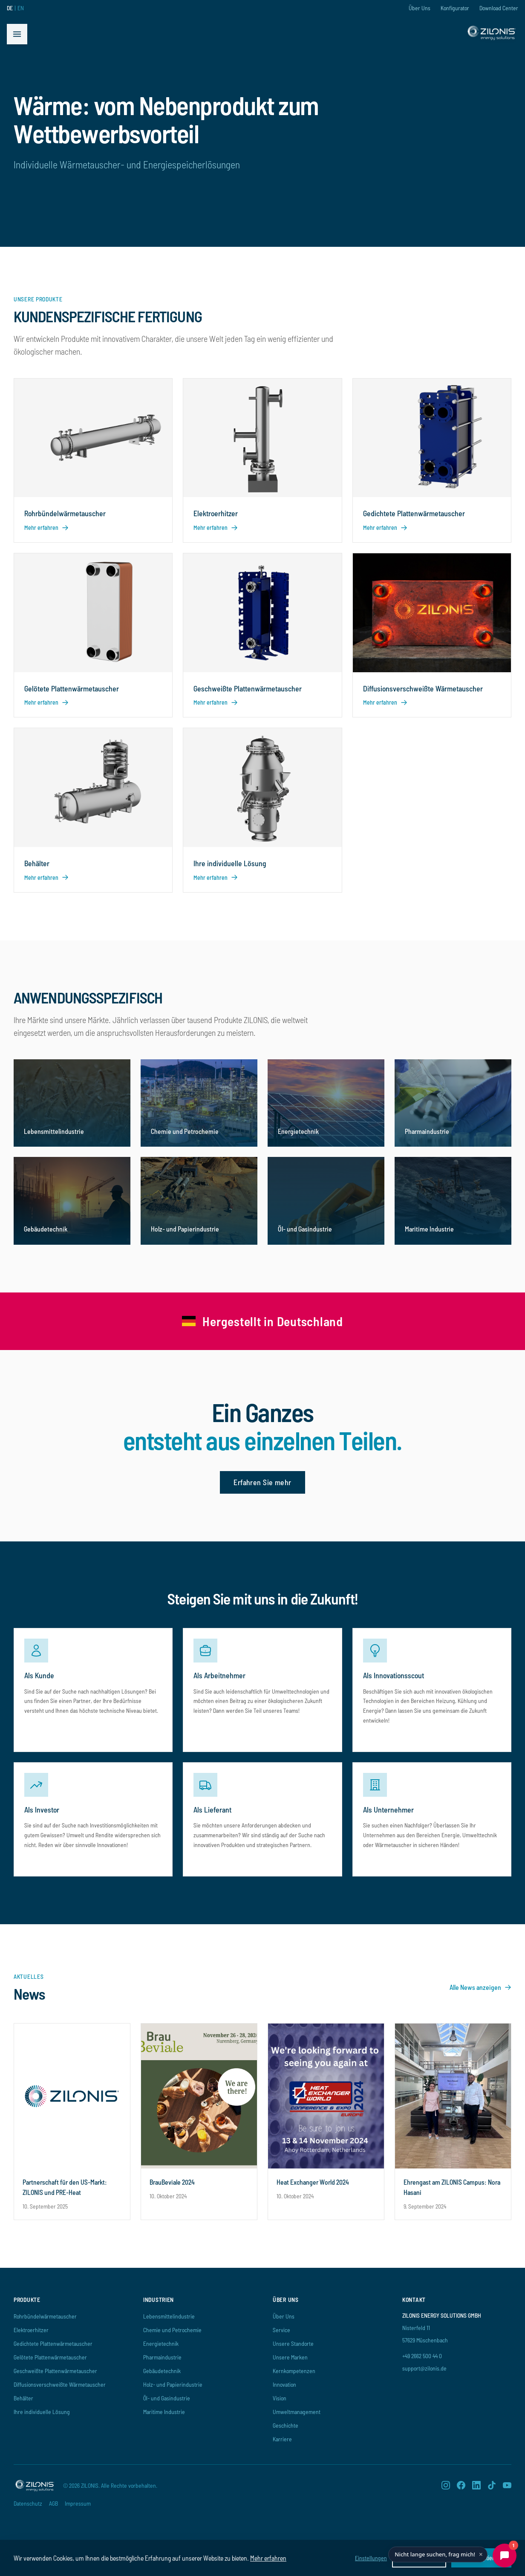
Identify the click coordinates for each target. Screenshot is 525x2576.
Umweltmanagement (296, 2411)
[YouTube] (507, 2485)
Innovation (284, 2384)
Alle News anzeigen (480, 1987)
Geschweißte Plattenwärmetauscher (55, 2370)
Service (281, 2329)
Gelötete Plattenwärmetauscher (50, 2357)
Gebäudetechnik (162, 2370)
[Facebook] (461, 2485)
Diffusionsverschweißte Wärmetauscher (60, 2384)
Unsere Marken (290, 2357)
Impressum (78, 2503)
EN (20, 8)
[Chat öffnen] (504, 2555)
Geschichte (285, 2425)
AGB (53, 2503)
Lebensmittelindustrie (169, 2316)
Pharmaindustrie (162, 2357)
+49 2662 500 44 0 (422, 2355)
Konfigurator (455, 8)
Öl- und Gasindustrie (166, 2398)
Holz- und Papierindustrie (172, 2384)
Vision (279, 2398)
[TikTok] (492, 2485)
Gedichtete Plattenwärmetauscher (53, 2343)
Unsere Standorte (293, 2343)
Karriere (282, 2439)
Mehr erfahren (268, 2558)
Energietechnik (161, 2343)
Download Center (498, 8)
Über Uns (419, 8)
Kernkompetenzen (294, 2370)
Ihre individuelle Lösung (42, 2411)
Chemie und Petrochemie (172, 2329)
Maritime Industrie (164, 2411)
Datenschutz (28, 2503)
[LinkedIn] (476, 2485)
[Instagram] (445, 2485)
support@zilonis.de (424, 2368)
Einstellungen (371, 2558)
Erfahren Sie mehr (262, 1482)
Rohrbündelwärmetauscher (45, 2316)
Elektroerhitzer (31, 2329)
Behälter (23, 2398)
